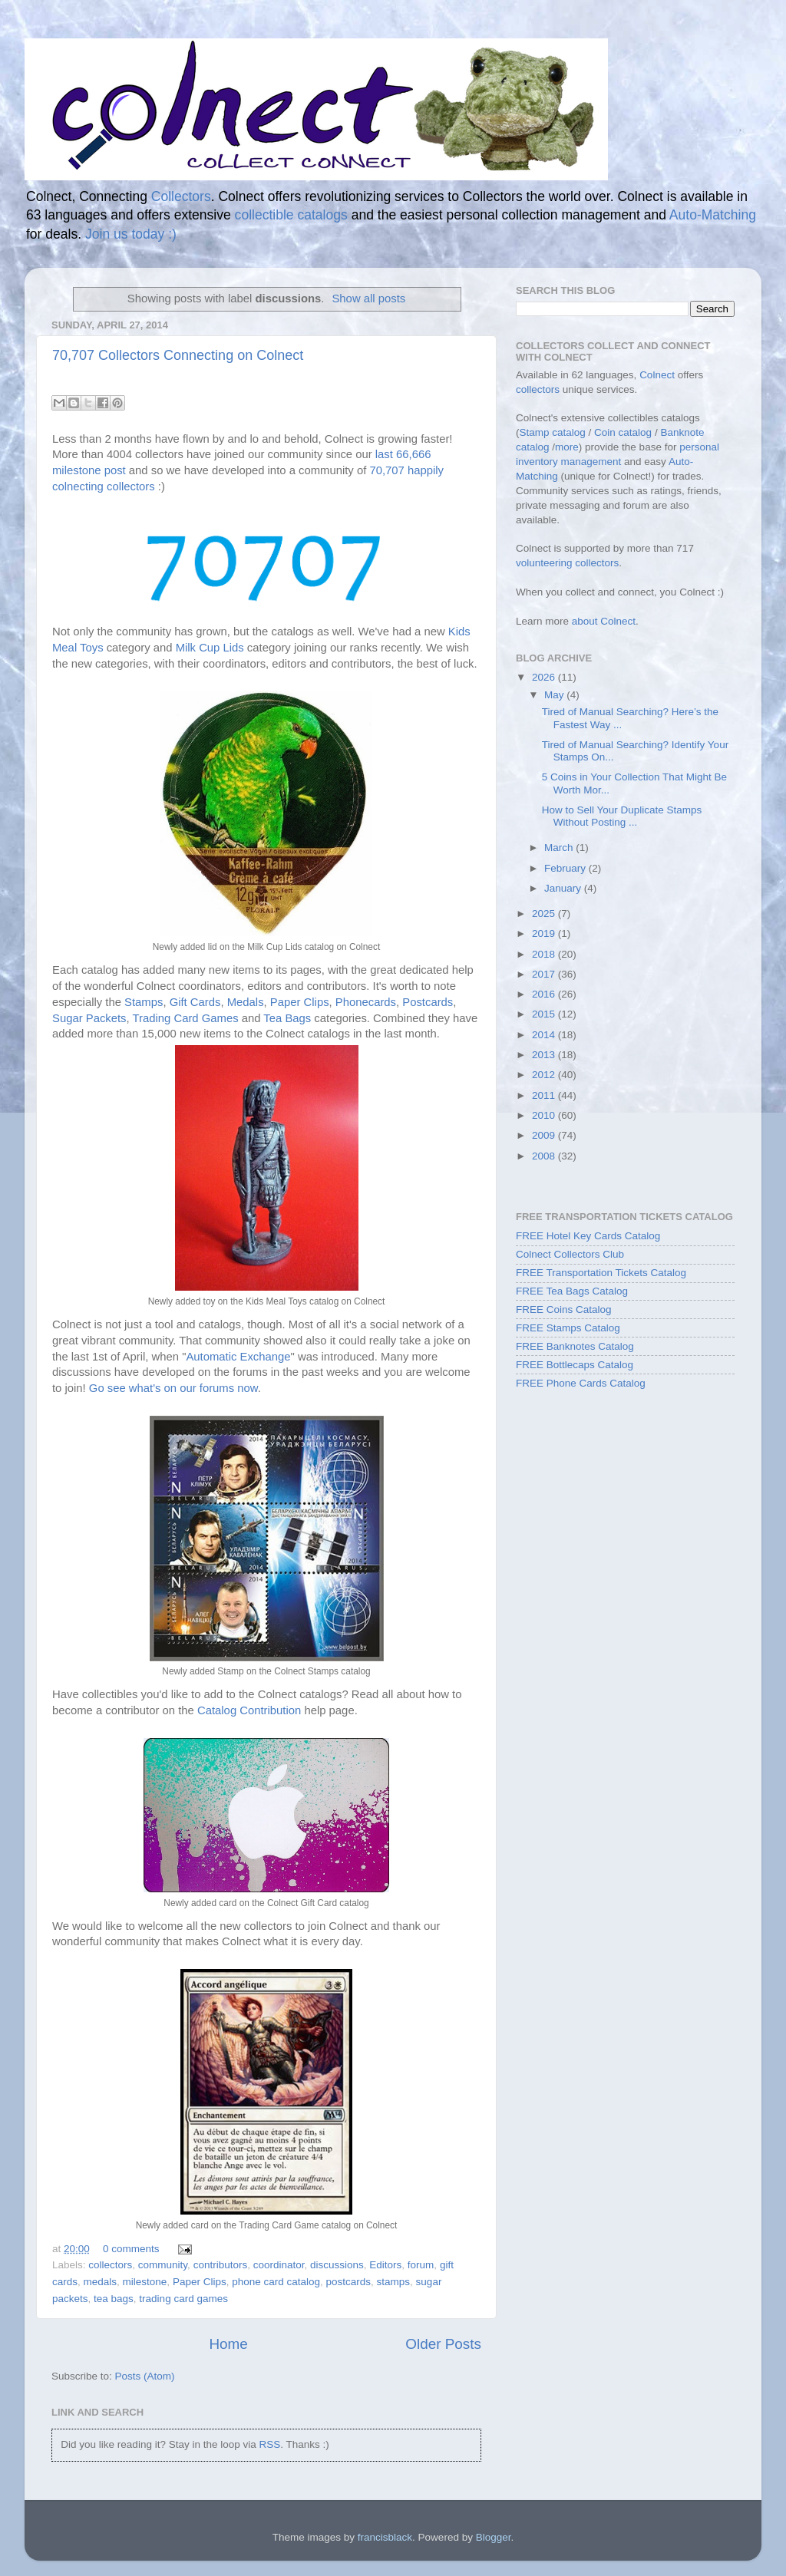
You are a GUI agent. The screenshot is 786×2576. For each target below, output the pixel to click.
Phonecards (365, 1002)
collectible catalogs (291, 215)
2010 (545, 1115)
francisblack (385, 2537)
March (560, 847)
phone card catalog (276, 2281)
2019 (545, 933)
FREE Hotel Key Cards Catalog (588, 1236)
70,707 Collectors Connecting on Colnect (177, 355)
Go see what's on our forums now (173, 1388)
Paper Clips (299, 1002)
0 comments (131, 2248)
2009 (545, 1135)
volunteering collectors (567, 563)
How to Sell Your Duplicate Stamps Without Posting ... (622, 816)
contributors (220, 2265)
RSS (269, 2444)
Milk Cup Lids (210, 648)
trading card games (183, 2298)
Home (228, 2344)
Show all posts (368, 298)
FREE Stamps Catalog (568, 1328)
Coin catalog (623, 432)
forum (421, 2265)
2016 (545, 994)
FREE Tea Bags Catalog (572, 1291)
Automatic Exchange (238, 1357)
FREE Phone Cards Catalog (581, 1383)
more (567, 447)
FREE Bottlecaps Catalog (574, 1364)
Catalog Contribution (249, 1710)
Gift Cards (195, 1002)
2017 (545, 974)
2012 (545, 1074)
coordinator (279, 2265)
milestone (145, 2281)
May (555, 695)
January (564, 888)
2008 (545, 1156)
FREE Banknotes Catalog (575, 1346)
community (162, 2265)
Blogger (493, 2537)
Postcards (427, 1002)
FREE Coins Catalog (564, 1309)
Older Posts (443, 2344)
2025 (545, 913)
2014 (545, 1035)
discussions (337, 2265)
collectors (110, 2265)
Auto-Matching (712, 215)
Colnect (657, 375)
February (566, 868)
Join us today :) (131, 234)
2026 (545, 677)
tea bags (114, 2298)
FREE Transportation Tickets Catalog (601, 1272)
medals (100, 2281)
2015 (545, 1014)
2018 (545, 954)
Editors (385, 2265)
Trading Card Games (186, 1018)
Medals (245, 1002)
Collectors (181, 196)
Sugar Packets (89, 1018)
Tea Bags (287, 1018)
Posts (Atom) (145, 2376)
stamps (394, 2281)
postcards (349, 2281)
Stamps (143, 1002)
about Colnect (604, 621)
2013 (545, 1054)
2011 (545, 1095)
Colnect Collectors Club (570, 1254)
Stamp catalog (553, 432)
